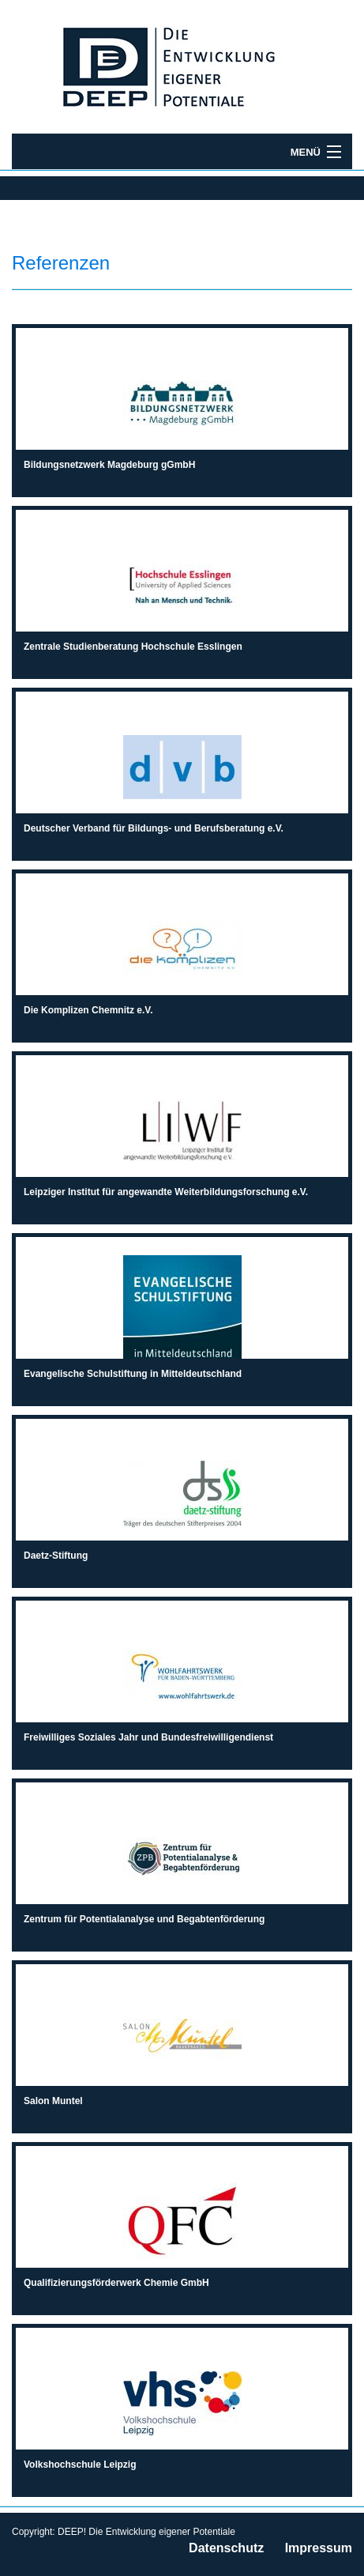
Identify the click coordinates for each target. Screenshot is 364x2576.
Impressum (318, 2548)
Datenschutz (226, 2548)
